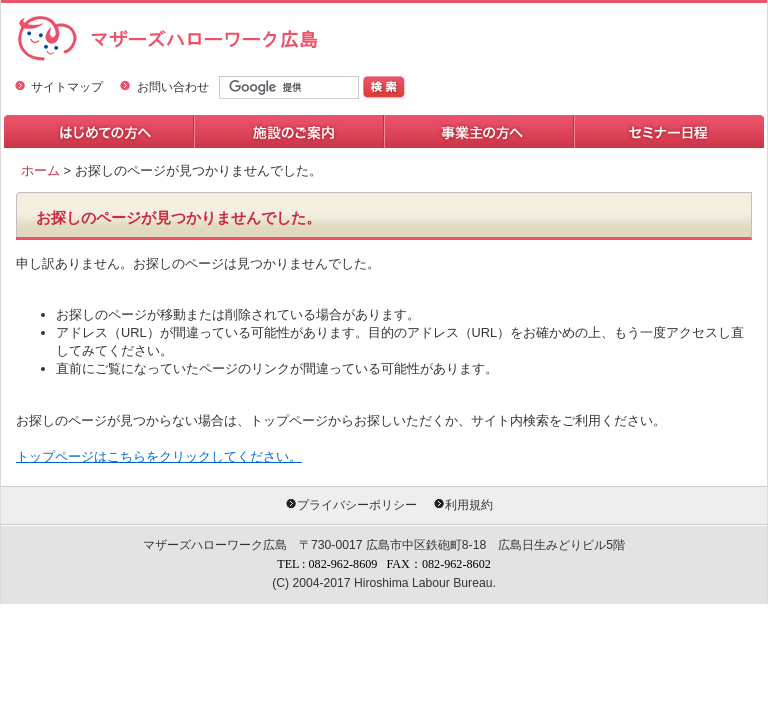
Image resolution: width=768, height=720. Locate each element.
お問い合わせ (173, 87)
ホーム (40, 170)
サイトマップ (67, 87)
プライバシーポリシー (357, 505)
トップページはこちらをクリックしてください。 (159, 456)
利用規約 (469, 505)
